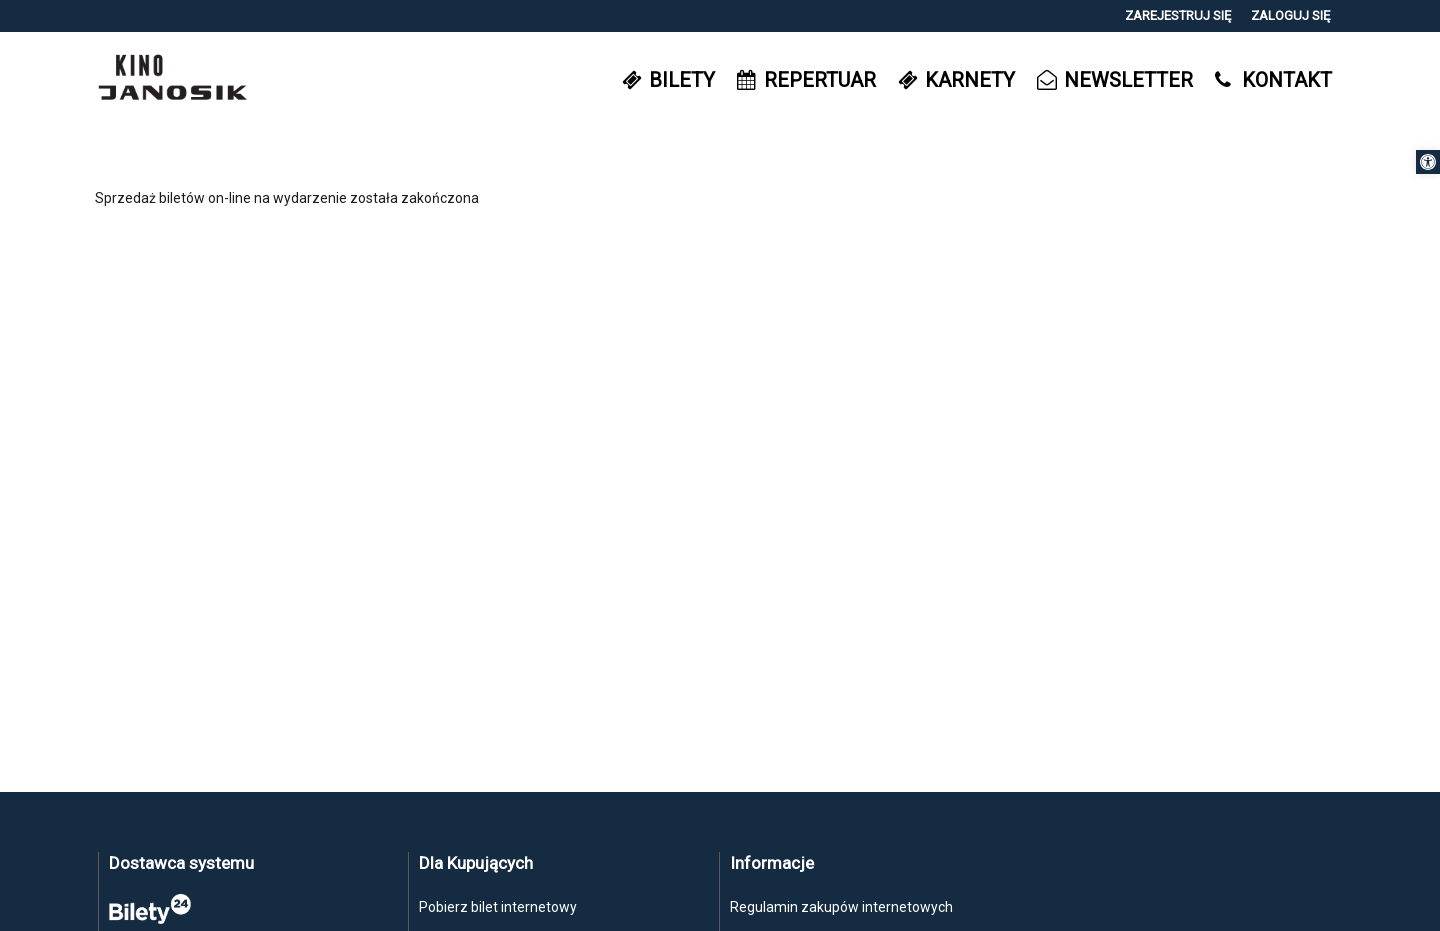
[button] (1428, 162)
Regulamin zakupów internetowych (841, 907)
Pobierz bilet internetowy (498, 907)
